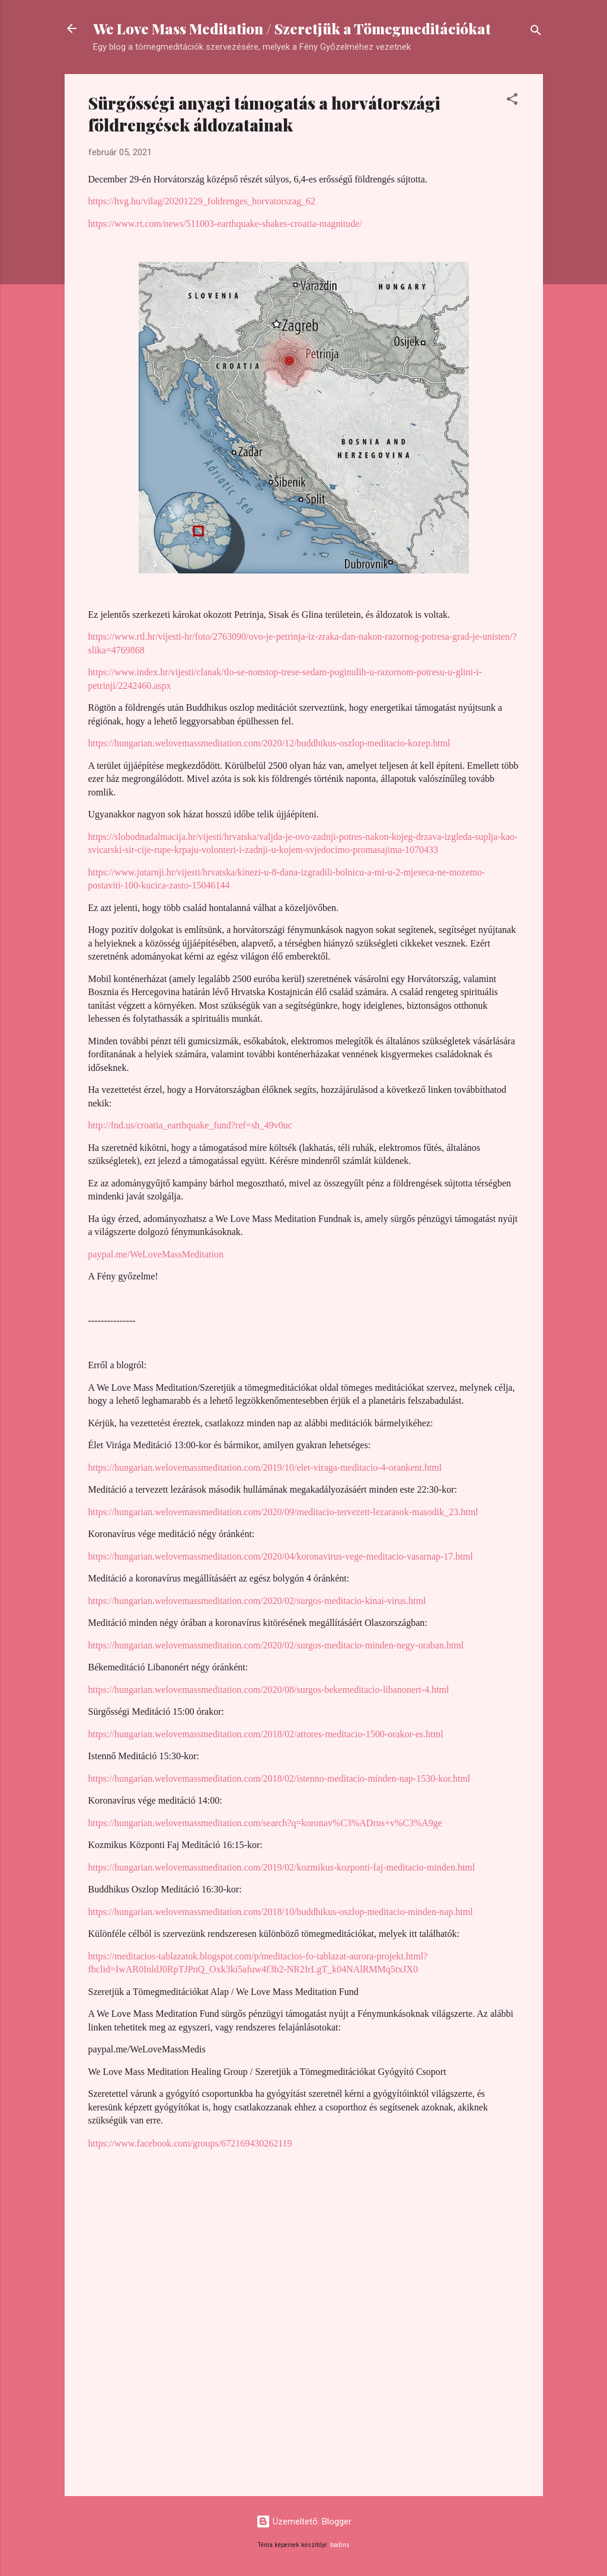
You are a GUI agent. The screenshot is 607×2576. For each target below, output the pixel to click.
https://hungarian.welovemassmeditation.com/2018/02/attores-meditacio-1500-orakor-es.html (265, 1734)
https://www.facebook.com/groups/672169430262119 (190, 2143)
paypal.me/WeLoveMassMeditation (155, 1254)
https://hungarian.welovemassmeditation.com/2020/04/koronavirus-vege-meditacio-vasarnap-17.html (280, 1556)
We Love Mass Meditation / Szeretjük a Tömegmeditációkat (292, 28)
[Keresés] (536, 32)
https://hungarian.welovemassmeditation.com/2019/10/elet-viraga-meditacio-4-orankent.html (265, 1467)
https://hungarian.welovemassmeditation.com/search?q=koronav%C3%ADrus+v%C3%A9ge (265, 1823)
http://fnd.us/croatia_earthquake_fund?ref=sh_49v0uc (190, 1125)
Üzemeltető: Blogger (304, 2521)
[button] (512, 101)
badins (340, 2545)
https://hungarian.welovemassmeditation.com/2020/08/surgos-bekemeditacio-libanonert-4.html (268, 1690)
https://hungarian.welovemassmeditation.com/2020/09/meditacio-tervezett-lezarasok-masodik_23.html (283, 1512)
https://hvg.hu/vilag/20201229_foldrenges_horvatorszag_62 (202, 201)
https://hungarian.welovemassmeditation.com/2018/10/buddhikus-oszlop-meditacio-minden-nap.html (280, 1912)
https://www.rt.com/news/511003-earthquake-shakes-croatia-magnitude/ (225, 224)
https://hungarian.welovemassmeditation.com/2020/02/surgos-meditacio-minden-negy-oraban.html (276, 1645)
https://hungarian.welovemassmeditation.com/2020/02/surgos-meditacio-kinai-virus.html (257, 1601)
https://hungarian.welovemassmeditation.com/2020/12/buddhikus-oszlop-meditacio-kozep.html (269, 743)
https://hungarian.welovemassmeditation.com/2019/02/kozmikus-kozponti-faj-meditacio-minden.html (281, 1867)
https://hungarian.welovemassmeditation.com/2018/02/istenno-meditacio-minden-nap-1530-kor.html (279, 1778)
